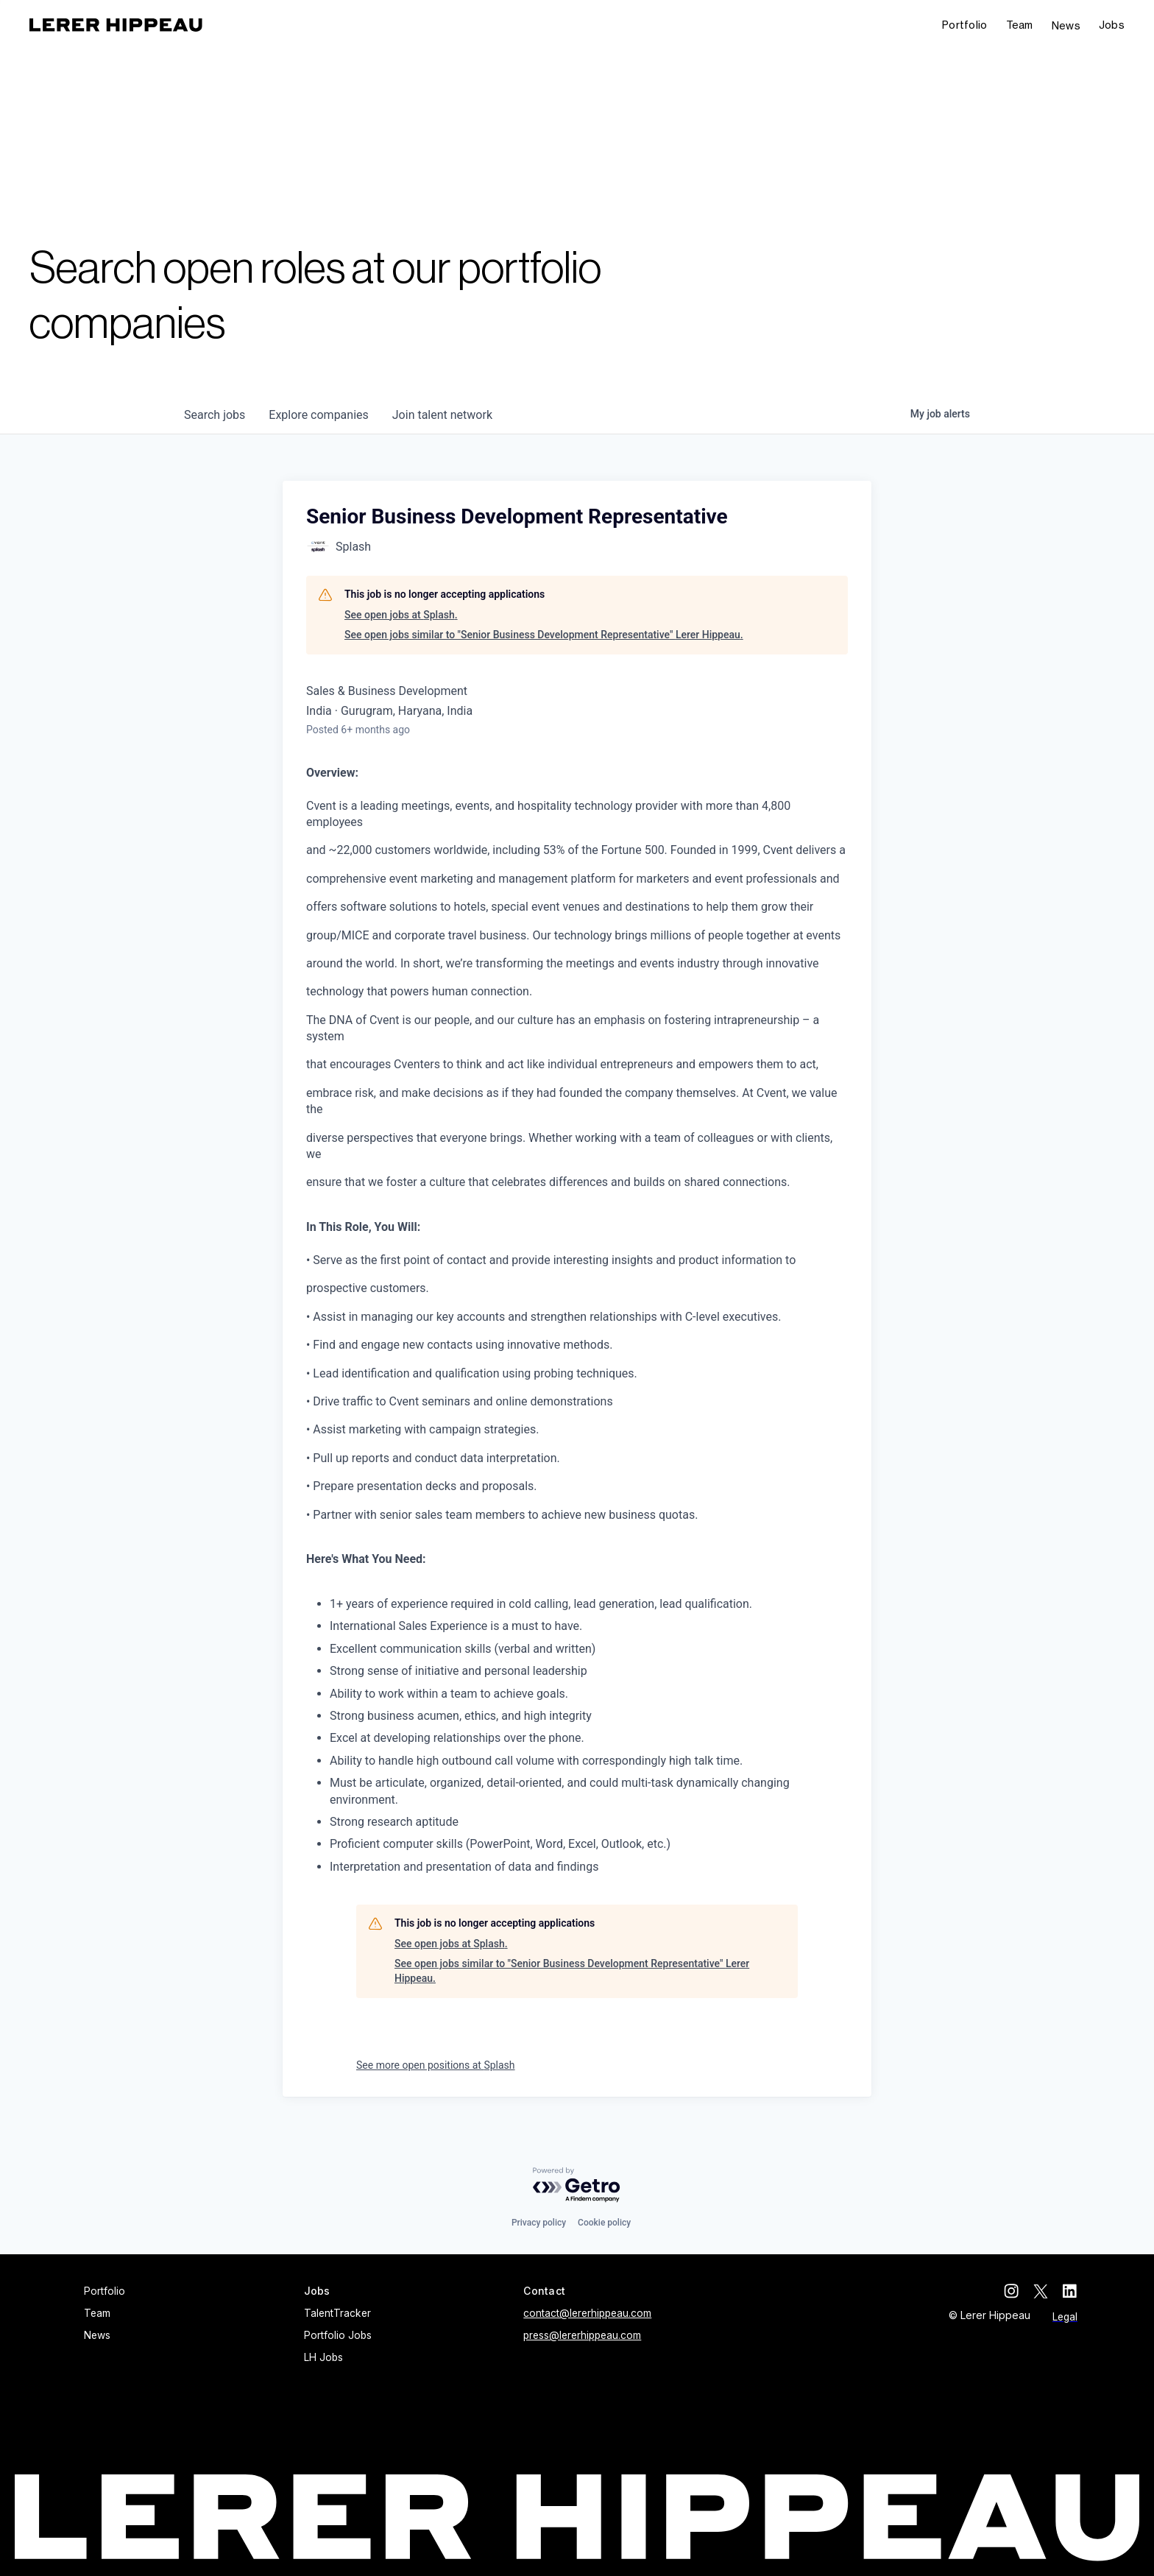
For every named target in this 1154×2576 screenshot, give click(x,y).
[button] (1112, 25)
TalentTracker (337, 2313)
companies (318, 415)
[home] (115, 25)
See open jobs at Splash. (401, 615)
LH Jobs (323, 2357)
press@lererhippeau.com (582, 2335)
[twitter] (1040, 2291)
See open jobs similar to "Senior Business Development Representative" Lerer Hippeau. (543, 635)
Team (1019, 24)
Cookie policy (604, 2222)
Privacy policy (538, 2222)
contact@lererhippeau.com (587, 2313)
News (1066, 25)
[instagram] (1011, 2291)
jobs (214, 415)
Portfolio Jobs (338, 2335)
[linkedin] (1070, 2291)
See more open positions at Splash (435, 2065)
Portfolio (965, 24)
